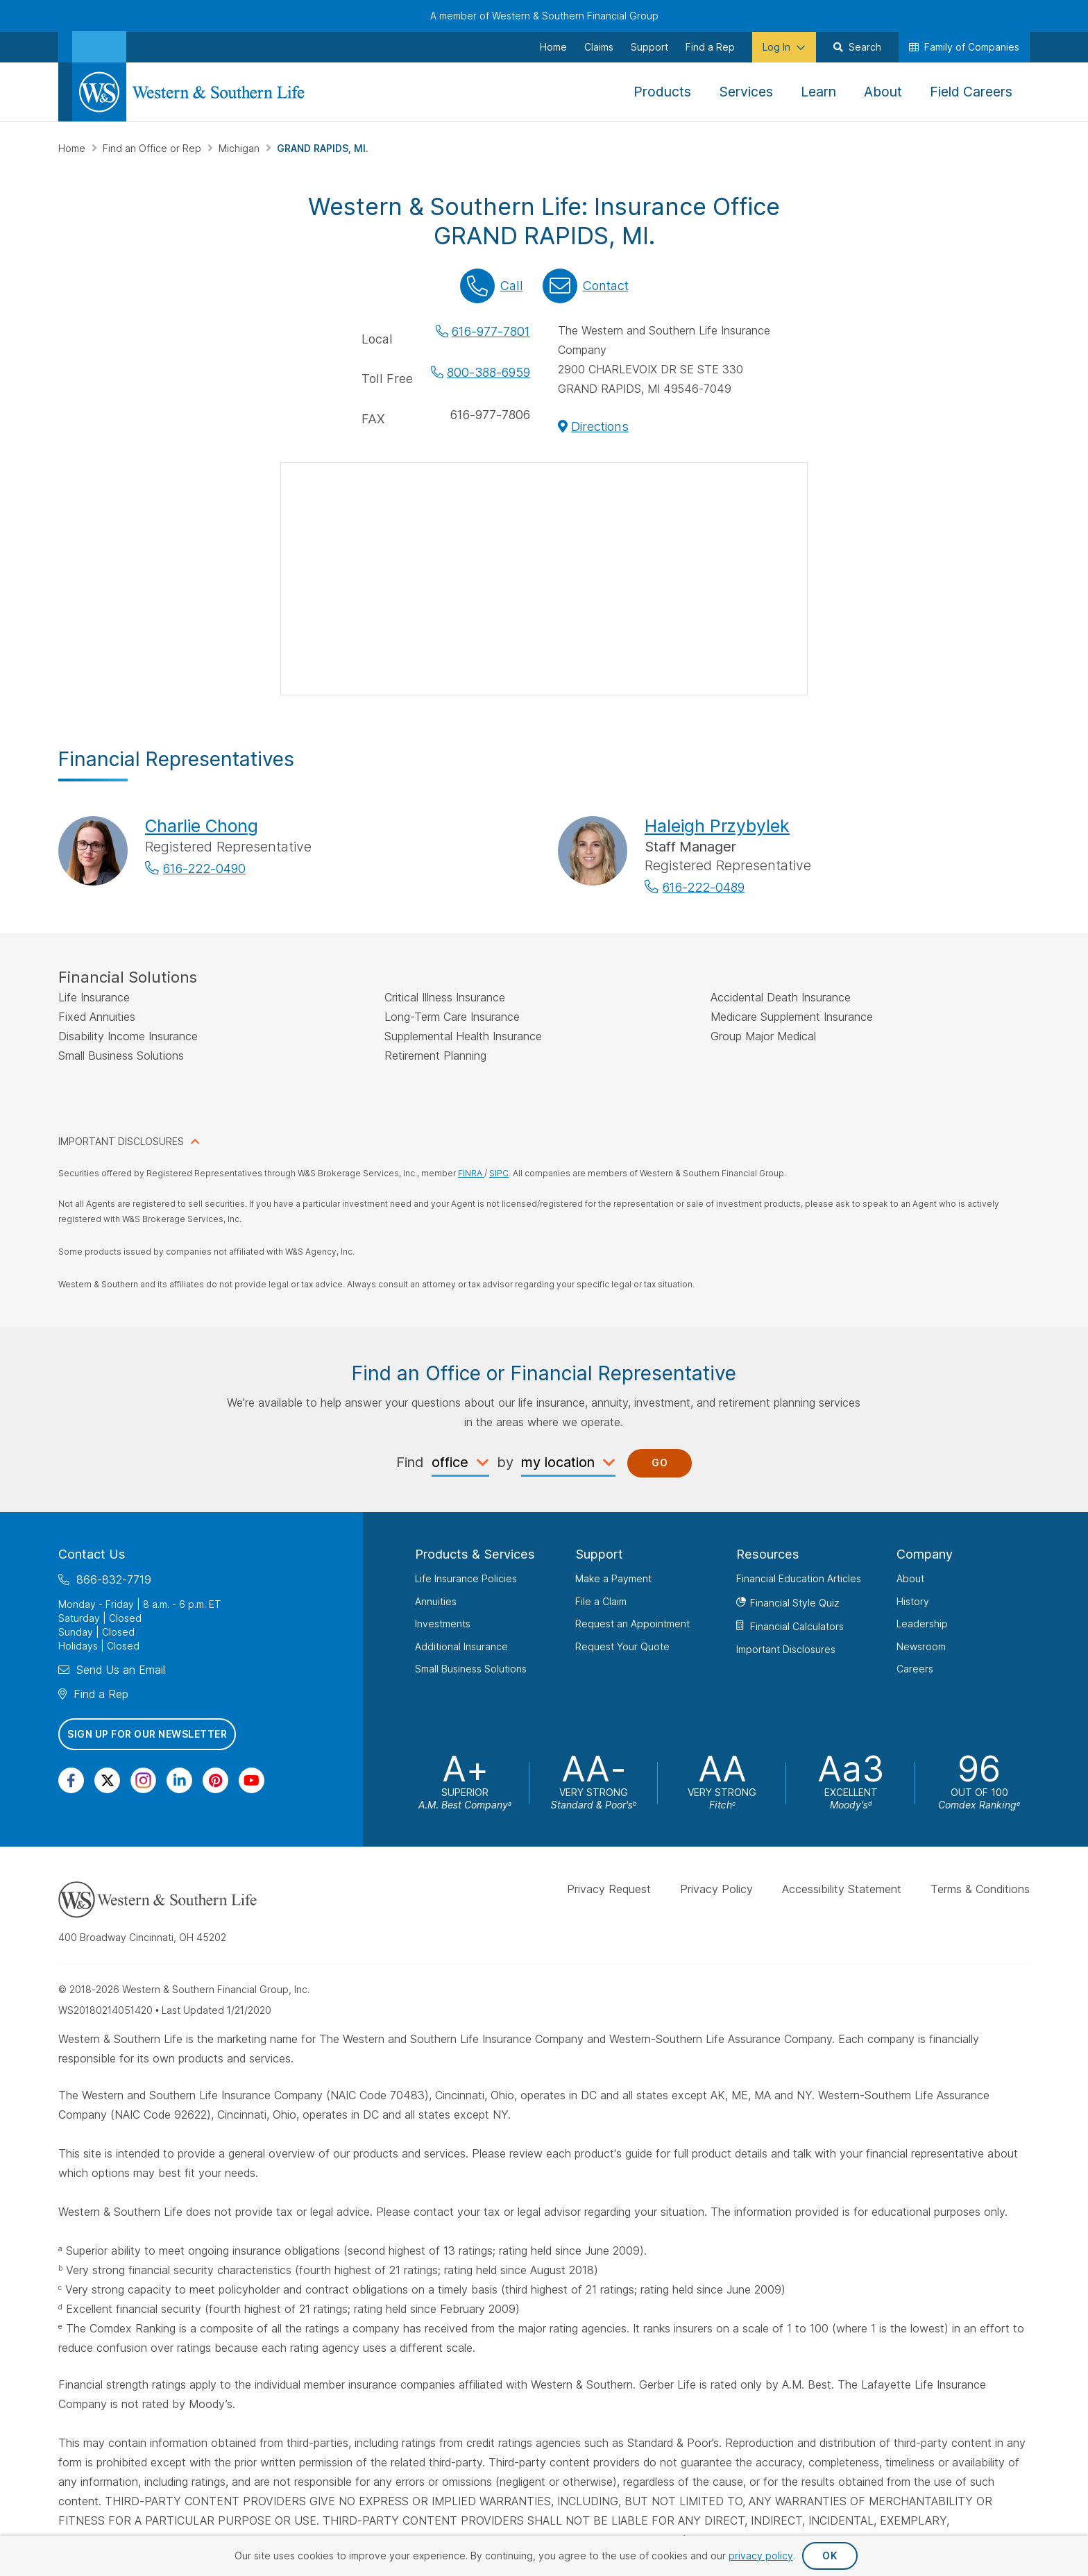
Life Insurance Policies (466, 1578)
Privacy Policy (716, 1888)
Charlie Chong (201, 825)
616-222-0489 (704, 887)
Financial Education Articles (798, 1578)
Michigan (240, 148)
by (505, 1461)
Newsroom (921, 1646)
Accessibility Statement (841, 1888)
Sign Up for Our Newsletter (147, 1734)
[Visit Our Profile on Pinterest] (215, 1780)
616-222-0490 (204, 868)
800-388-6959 (488, 372)
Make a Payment (613, 1578)
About (910, 1578)
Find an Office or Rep (153, 148)
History (912, 1601)
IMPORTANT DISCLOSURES (121, 1141)
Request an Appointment (632, 1623)
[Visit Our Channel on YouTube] (251, 1780)
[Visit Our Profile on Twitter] (107, 1780)
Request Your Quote (622, 1646)
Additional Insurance (461, 1646)
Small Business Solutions (471, 1669)
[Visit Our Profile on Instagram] (143, 1780)
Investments (442, 1623)
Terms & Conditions (980, 1888)
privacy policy (761, 2555)
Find (410, 1461)
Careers (914, 1669)
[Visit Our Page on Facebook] (71, 1780)
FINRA (471, 1173)
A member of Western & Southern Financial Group (544, 16)
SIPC (499, 1173)
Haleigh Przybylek (717, 825)
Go (660, 1462)
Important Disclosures (785, 1648)
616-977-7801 (491, 331)
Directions (600, 426)
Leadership (922, 1623)
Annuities (436, 1601)
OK (829, 2555)
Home (73, 148)
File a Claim (601, 1601)
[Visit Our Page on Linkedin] (179, 1780)
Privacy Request (609, 1888)
